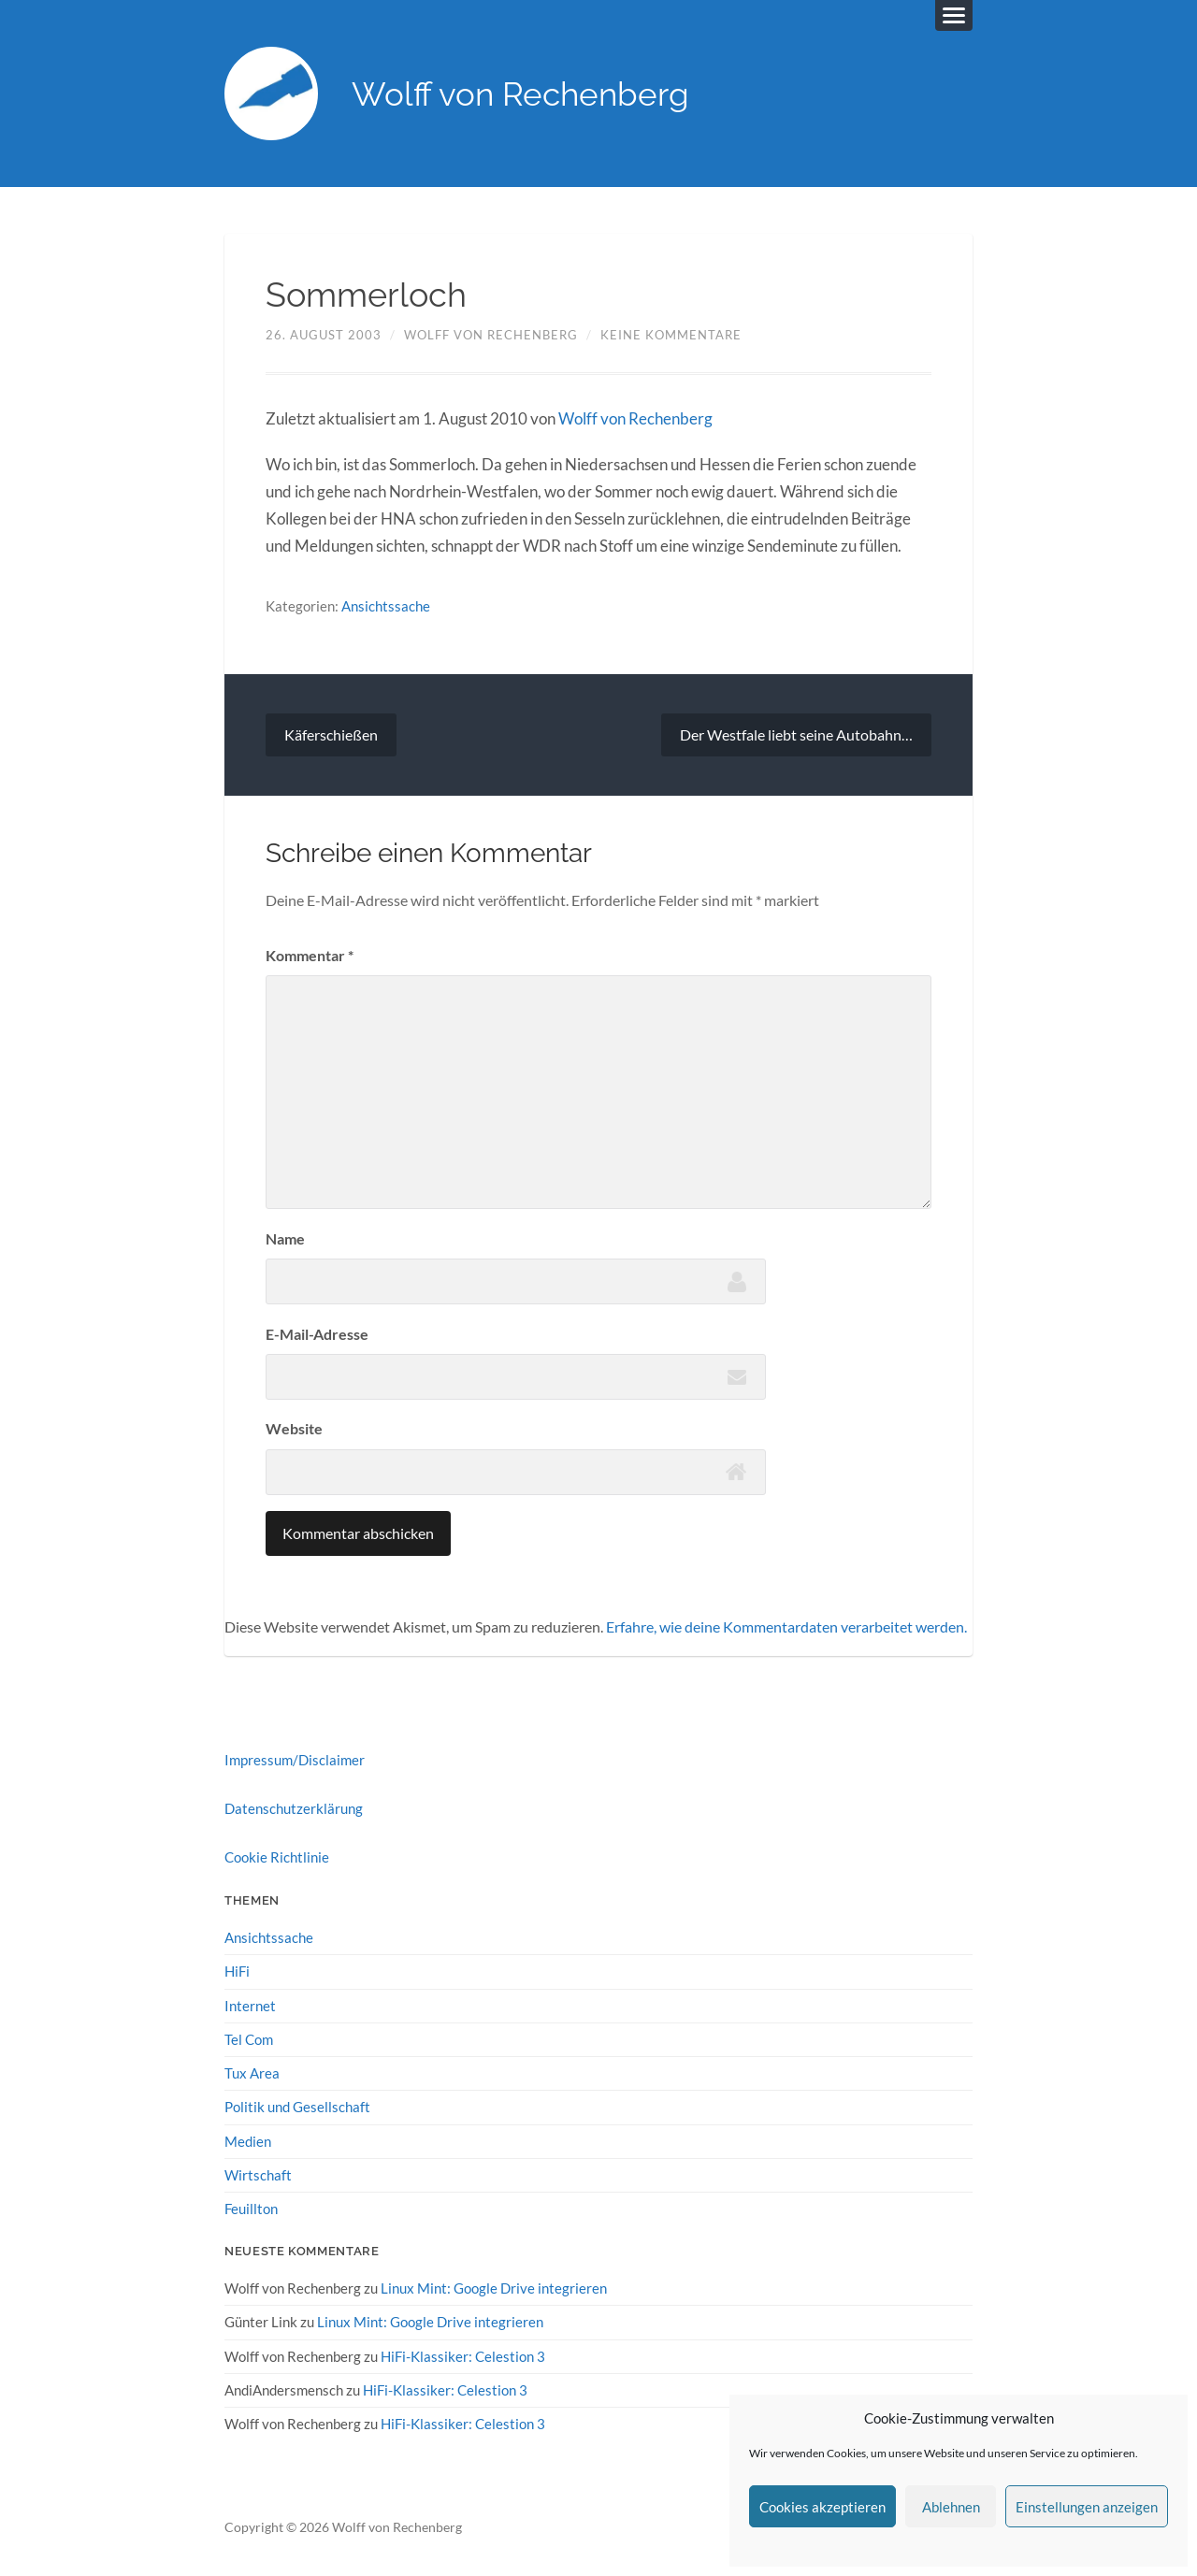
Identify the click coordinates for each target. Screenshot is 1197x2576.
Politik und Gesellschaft (297, 2106)
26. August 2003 (324, 334)
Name (285, 1238)
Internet (250, 2005)
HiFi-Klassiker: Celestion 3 (463, 2356)
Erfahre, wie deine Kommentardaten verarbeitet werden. (786, 1626)
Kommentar (309, 955)
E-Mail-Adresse (317, 1334)
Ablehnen (951, 2506)
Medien (247, 2141)
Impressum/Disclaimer (294, 1759)
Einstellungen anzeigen (1087, 2506)
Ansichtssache (385, 605)
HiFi (237, 1971)
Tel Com (248, 2039)
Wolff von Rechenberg (520, 94)
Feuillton (251, 2208)
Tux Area (252, 2073)
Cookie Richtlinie (276, 1857)
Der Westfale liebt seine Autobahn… (796, 734)
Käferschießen (331, 734)
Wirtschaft (258, 2174)
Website (294, 1428)
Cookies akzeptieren (822, 2506)
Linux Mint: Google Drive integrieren (494, 2288)
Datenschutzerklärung (293, 1808)
